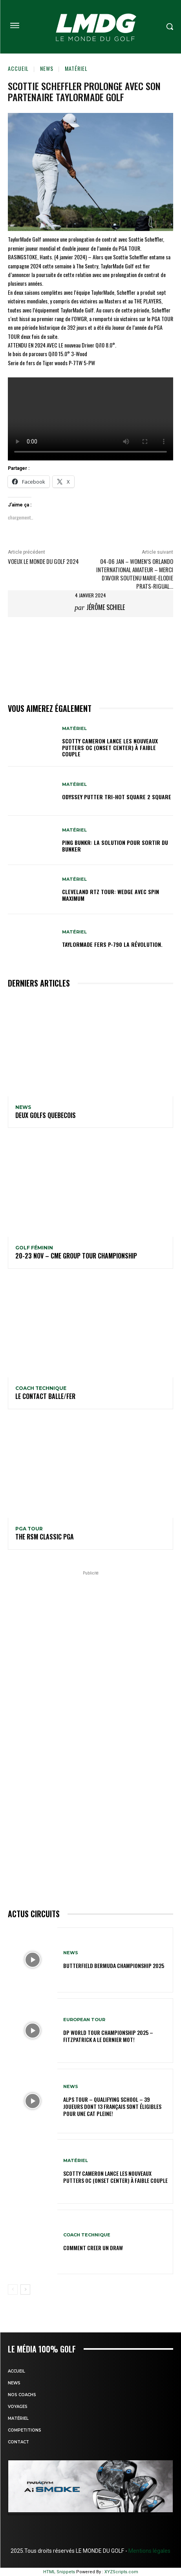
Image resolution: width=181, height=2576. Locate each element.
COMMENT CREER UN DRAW (93, 2247)
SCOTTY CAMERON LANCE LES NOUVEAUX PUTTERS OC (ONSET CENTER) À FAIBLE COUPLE (110, 747)
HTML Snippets (59, 2571)
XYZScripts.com (121, 2571)
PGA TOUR (29, 1528)
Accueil (18, 68)
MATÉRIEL (76, 68)
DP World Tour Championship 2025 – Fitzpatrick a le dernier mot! (108, 2036)
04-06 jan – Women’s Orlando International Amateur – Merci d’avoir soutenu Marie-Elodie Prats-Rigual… (134, 573)
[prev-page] (13, 2289)
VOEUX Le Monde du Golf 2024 (43, 561)
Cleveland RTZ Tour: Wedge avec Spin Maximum (110, 894)
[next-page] (25, 2289)
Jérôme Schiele (105, 607)
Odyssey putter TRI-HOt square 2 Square (116, 797)
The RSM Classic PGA (44, 1536)
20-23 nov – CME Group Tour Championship (76, 1255)
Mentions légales (148, 2551)
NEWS (46, 68)
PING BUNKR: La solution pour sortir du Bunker (115, 845)
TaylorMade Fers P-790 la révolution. (112, 944)
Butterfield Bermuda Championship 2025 (113, 1965)
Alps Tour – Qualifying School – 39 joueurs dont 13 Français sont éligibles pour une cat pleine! (112, 2106)
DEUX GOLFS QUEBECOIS (45, 1115)
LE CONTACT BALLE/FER (45, 1396)
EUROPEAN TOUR (84, 2020)
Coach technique (40, 1388)
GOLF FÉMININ (34, 1247)
